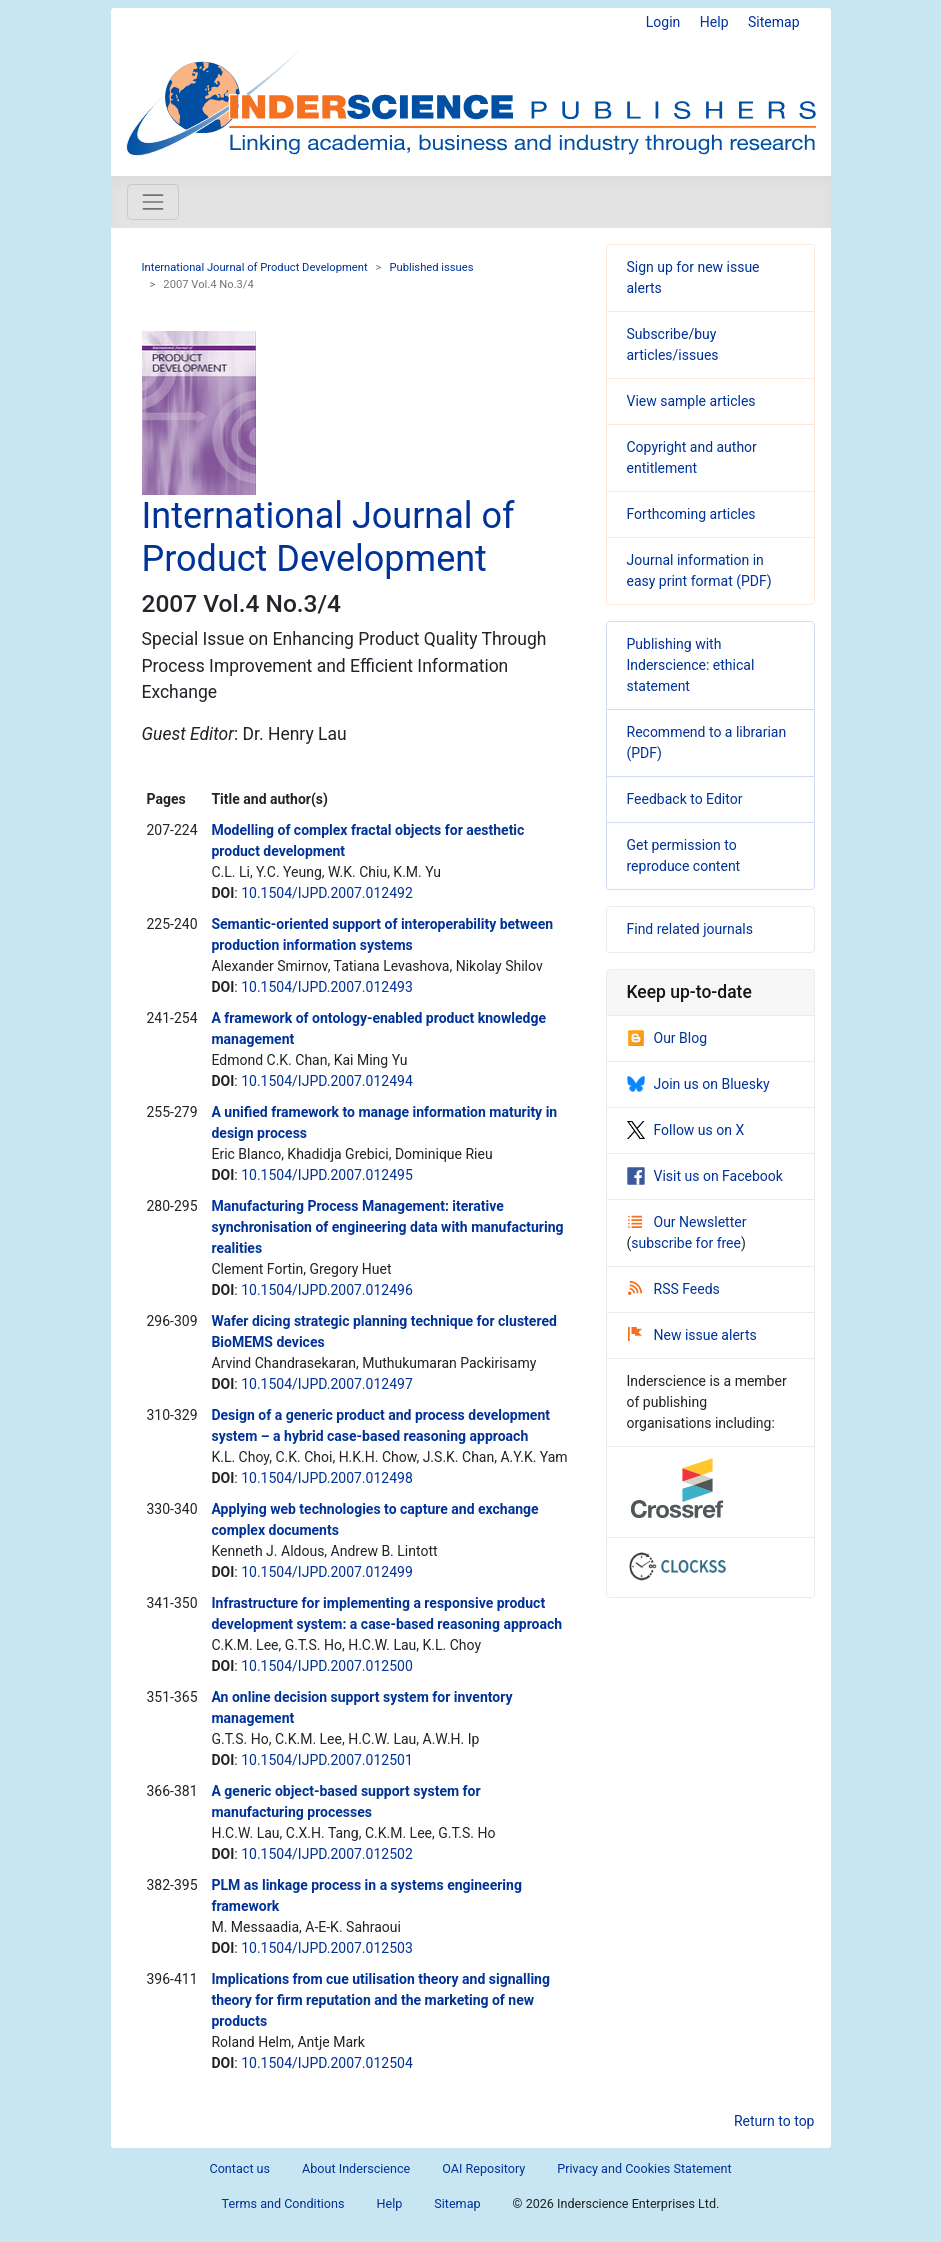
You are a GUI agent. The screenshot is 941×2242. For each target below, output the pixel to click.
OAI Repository (483, 2168)
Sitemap (773, 22)
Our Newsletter (687, 1222)
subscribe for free (686, 1243)
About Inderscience (356, 2168)
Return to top (774, 2121)
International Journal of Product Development (255, 267)
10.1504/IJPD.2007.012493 (327, 987)
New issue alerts (692, 1335)
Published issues (431, 267)
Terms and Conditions (283, 2203)
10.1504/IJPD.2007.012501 (327, 1760)
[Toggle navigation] (153, 202)
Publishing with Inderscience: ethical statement (691, 665)
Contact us (239, 2168)
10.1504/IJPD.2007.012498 (327, 1478)
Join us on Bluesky (698, 1084)
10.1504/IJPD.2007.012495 (327, 1175)
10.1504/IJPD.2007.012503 (327, 1948)
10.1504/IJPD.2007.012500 (327, 1666)
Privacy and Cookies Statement (644, 2168)
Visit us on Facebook (705, 1176)
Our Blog (667, 1038)
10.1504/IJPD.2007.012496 (327, 1290)
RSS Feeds (674, 1289)
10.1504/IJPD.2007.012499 (327, 1572)
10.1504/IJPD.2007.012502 (327, 1854)
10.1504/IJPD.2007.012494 (327, 1081)
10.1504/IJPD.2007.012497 (327, 1384)
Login (663, 22)
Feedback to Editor (685, 799)
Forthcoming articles (691, 514)
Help (714, 22)
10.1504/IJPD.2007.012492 (327, 893)
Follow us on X (686, 1130)
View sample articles (691, 401)
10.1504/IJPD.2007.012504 (327, 2063)
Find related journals (690, 929)
